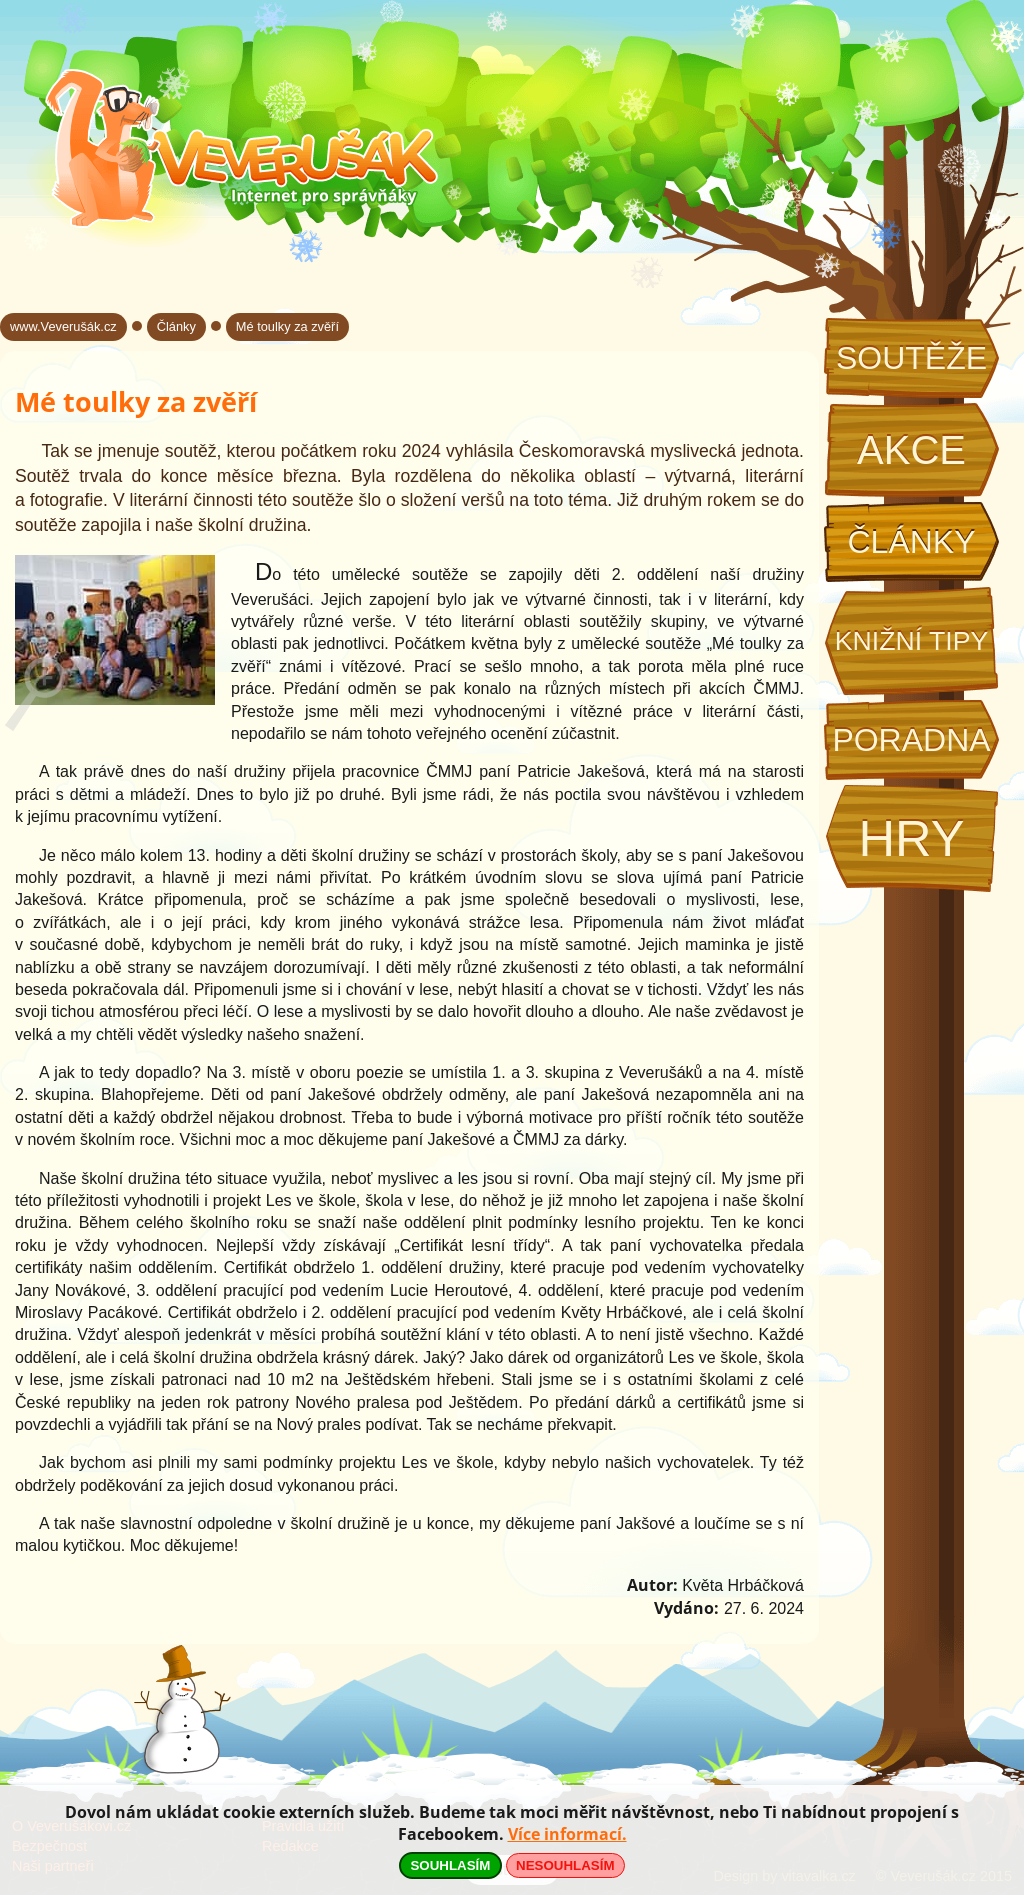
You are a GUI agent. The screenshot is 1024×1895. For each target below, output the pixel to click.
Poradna (911, 740)
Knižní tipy (912, 641)
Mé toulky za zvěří (287, 326)
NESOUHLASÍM (565, 1865)
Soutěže (911, 358)
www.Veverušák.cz (63, 326)
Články (911, 542)
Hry (911, 838)
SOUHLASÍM (450, 1865)
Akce (911, 450)
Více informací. (567, 1834)
